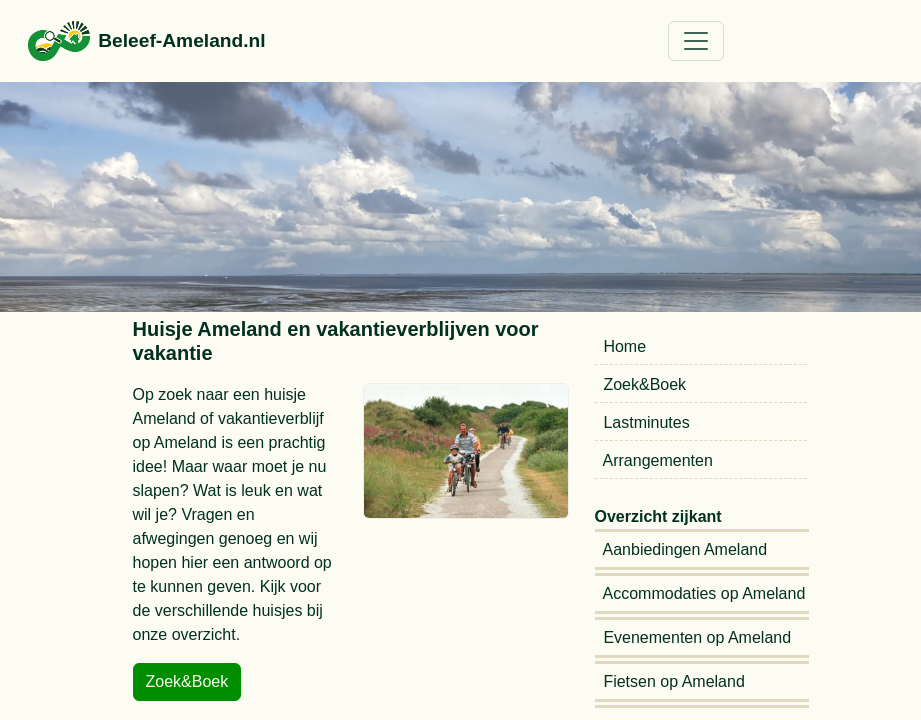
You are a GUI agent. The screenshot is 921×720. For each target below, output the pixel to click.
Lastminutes (649, 422)
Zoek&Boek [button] (187, 681)
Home (627, 346)
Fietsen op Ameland (677, 681)
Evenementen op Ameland (700, 637)
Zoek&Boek (647, 384)
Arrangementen (658, 460)
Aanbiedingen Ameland (688, 549)
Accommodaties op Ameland (707, 593)
